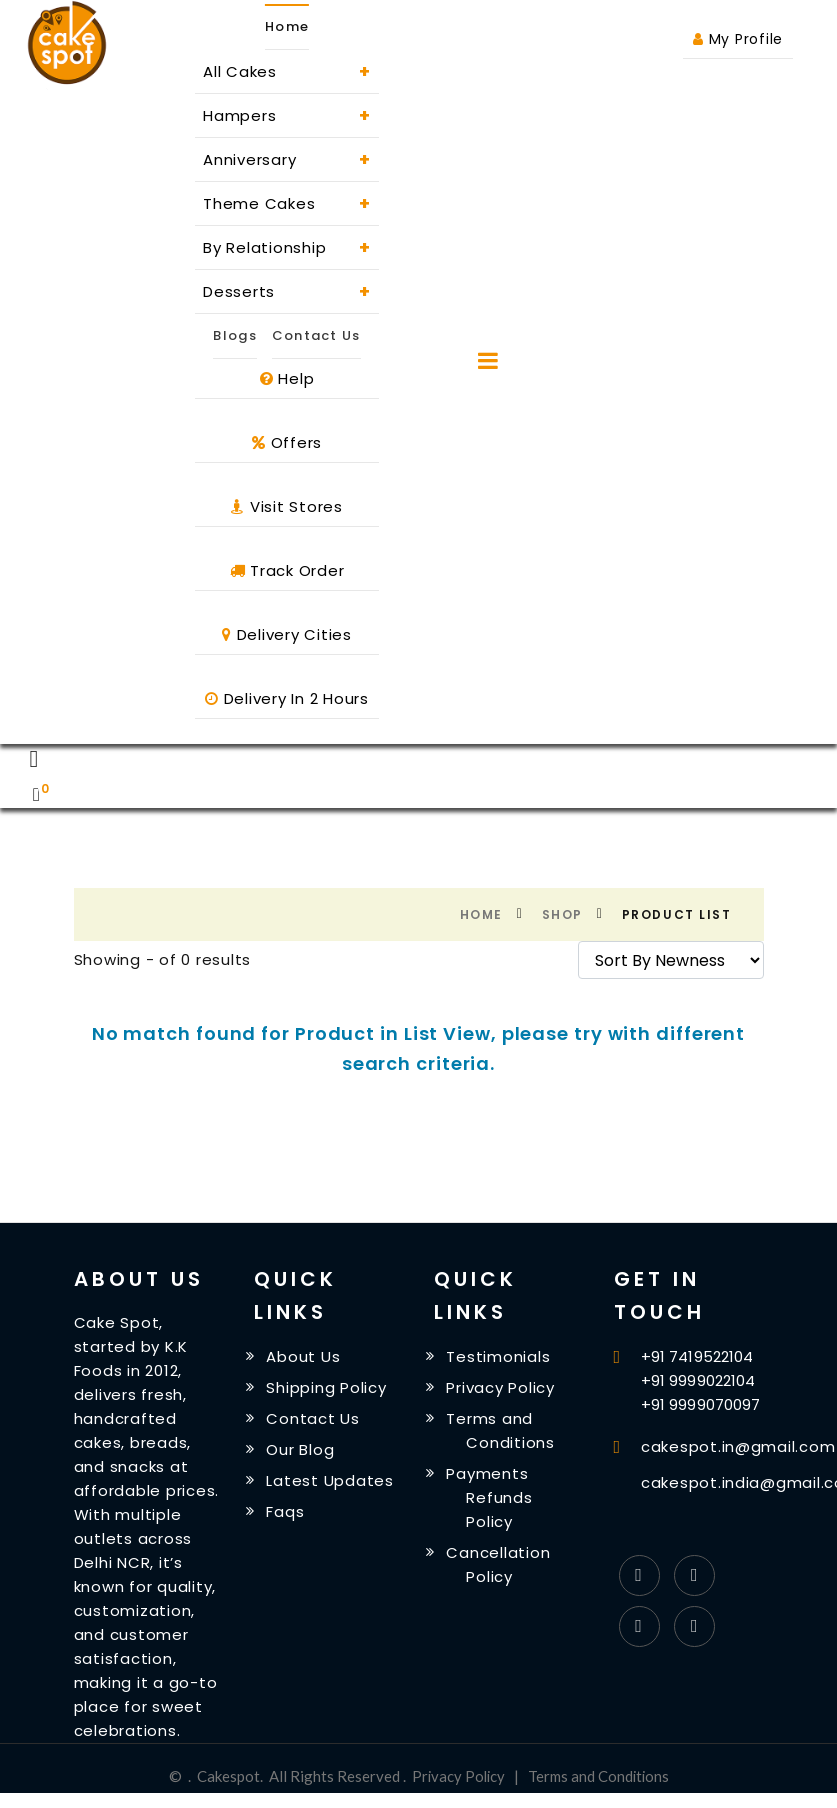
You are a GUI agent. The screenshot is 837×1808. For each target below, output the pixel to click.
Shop (562, 914)
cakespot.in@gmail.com (738, 1446)
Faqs (287, 1516)
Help (287, 378)
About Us (305, 1356)
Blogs (235, 335)
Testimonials (500, 1356)
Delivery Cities (287, 634)
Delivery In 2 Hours (287, 698)
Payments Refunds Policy (491, 1502)
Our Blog (302, 1452)
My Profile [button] (738, 39)
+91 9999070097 (700, 1404)
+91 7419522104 (697, 1356)
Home (481, 914)
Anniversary (287, 159)
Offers (287, 442)
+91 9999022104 (698, 1380)
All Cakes (287, 71)
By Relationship (287, 247)
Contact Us (316, 335)
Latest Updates (332, 1484)
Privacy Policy (502, 1388)
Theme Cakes (287, 203)
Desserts (287, 291)
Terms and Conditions (599, 1776)
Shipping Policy (328, 1388)
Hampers (287, 115)
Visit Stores (287, 506)
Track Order (287, 570)
